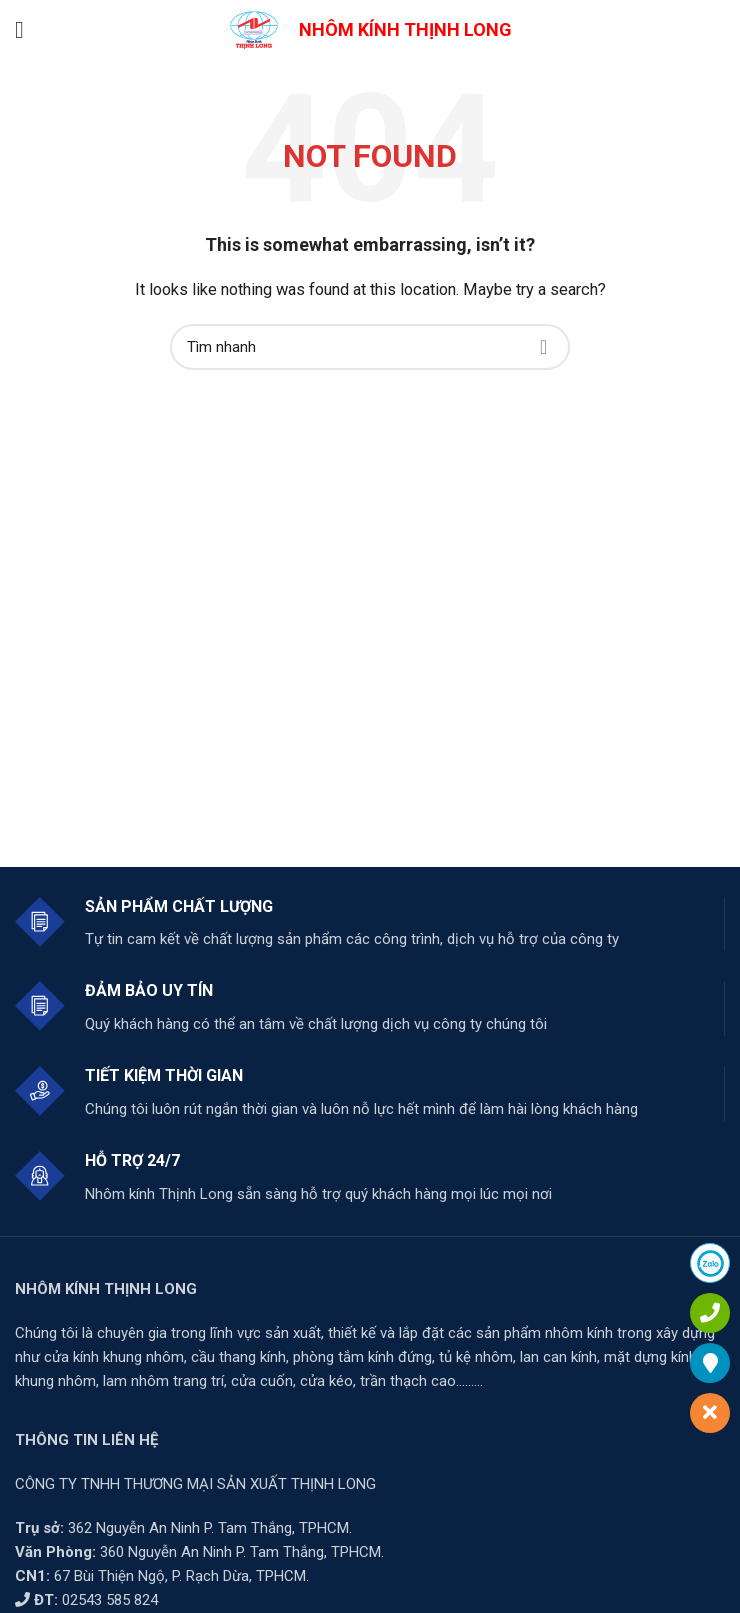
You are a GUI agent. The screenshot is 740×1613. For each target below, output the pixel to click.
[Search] (370, 347)
